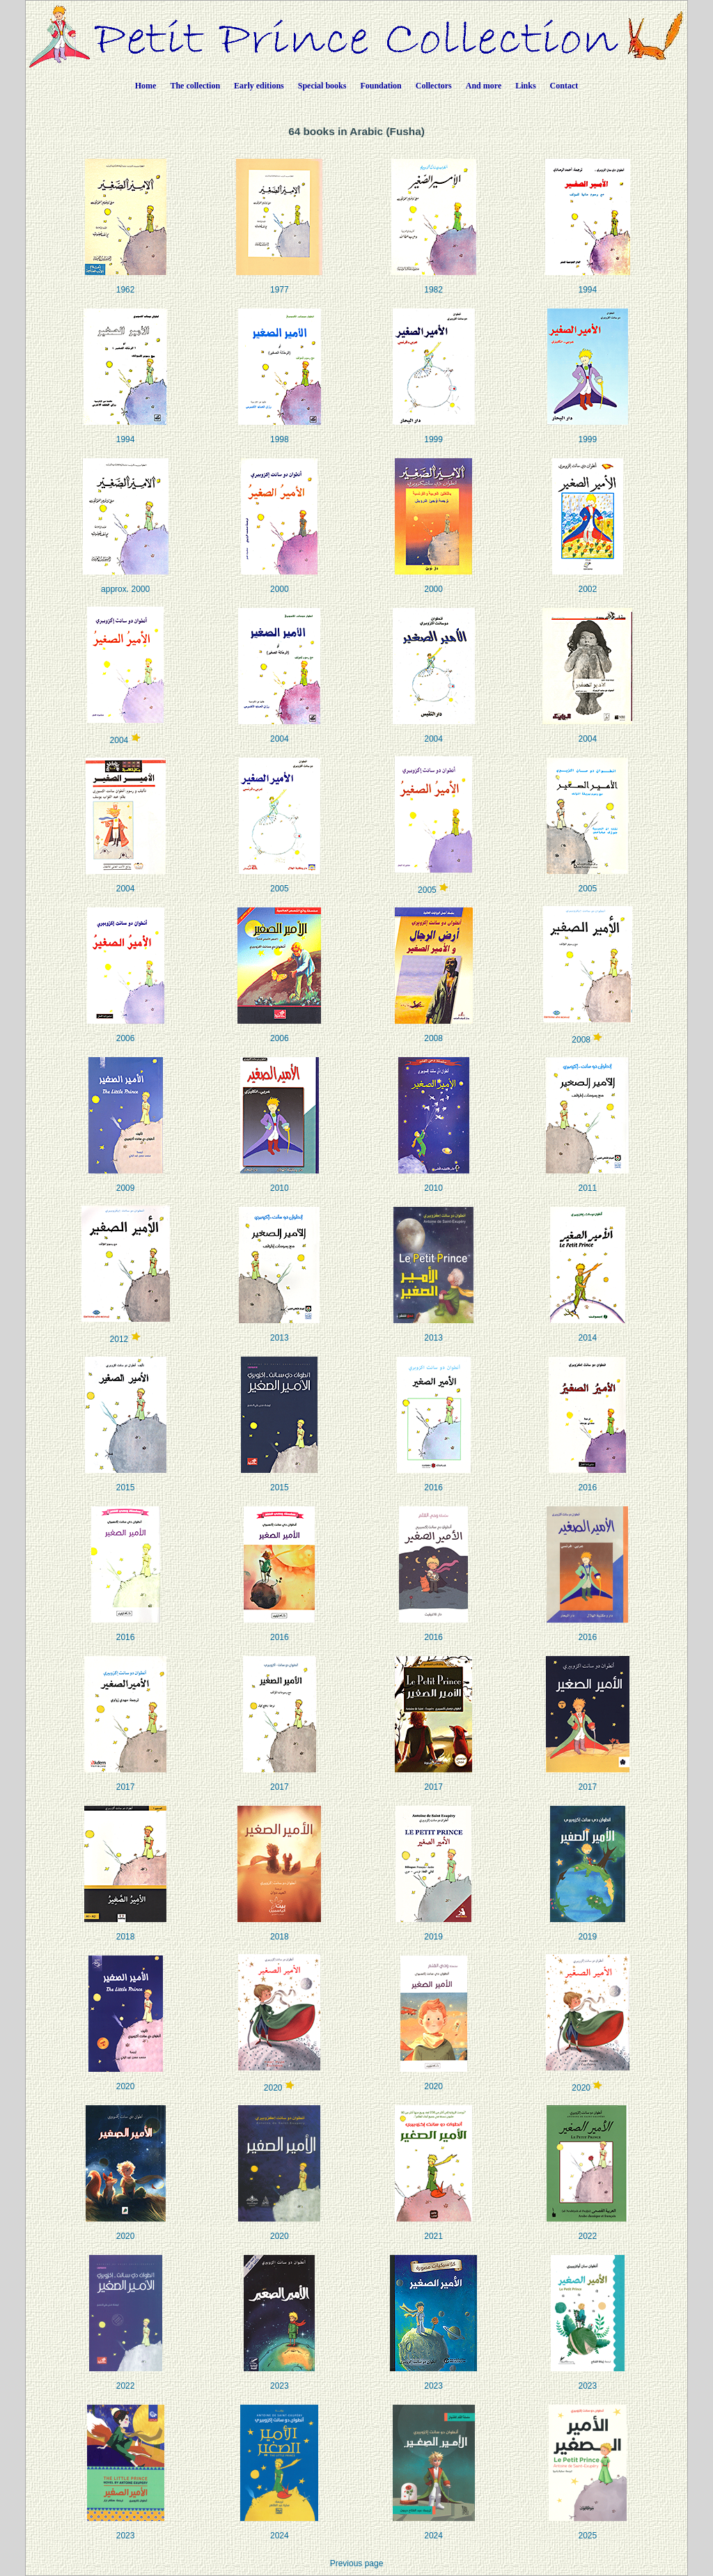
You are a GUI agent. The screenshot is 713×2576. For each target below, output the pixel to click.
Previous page (357, 2563)
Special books (322, 86)
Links (525, 86)
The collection (195, 86)
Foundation (380, 86)
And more (483, 86)
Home (146, 86)
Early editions (259, 86)
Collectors (434, 86)
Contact (564, 86)
